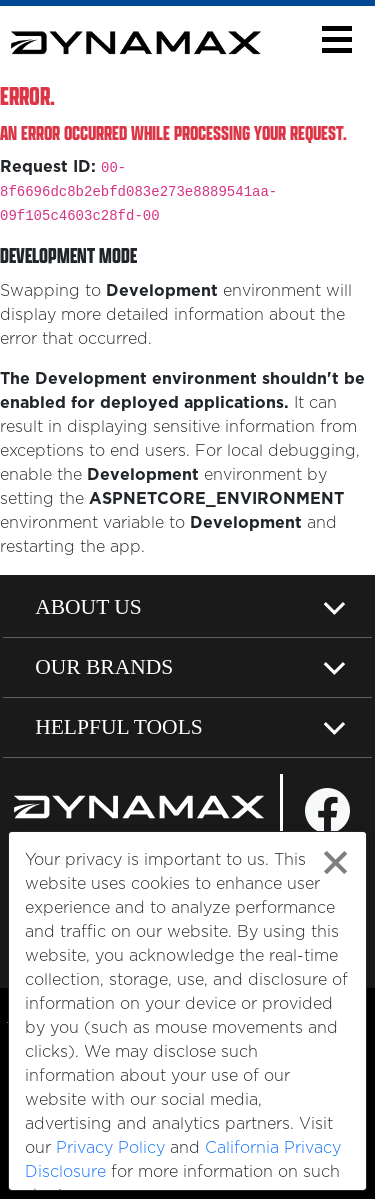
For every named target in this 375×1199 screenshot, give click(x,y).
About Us (88, 607)
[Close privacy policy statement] (335, 862)
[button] (336, 39)
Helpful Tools (119, 727)
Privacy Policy (110, 1148)
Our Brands (104, 667)
